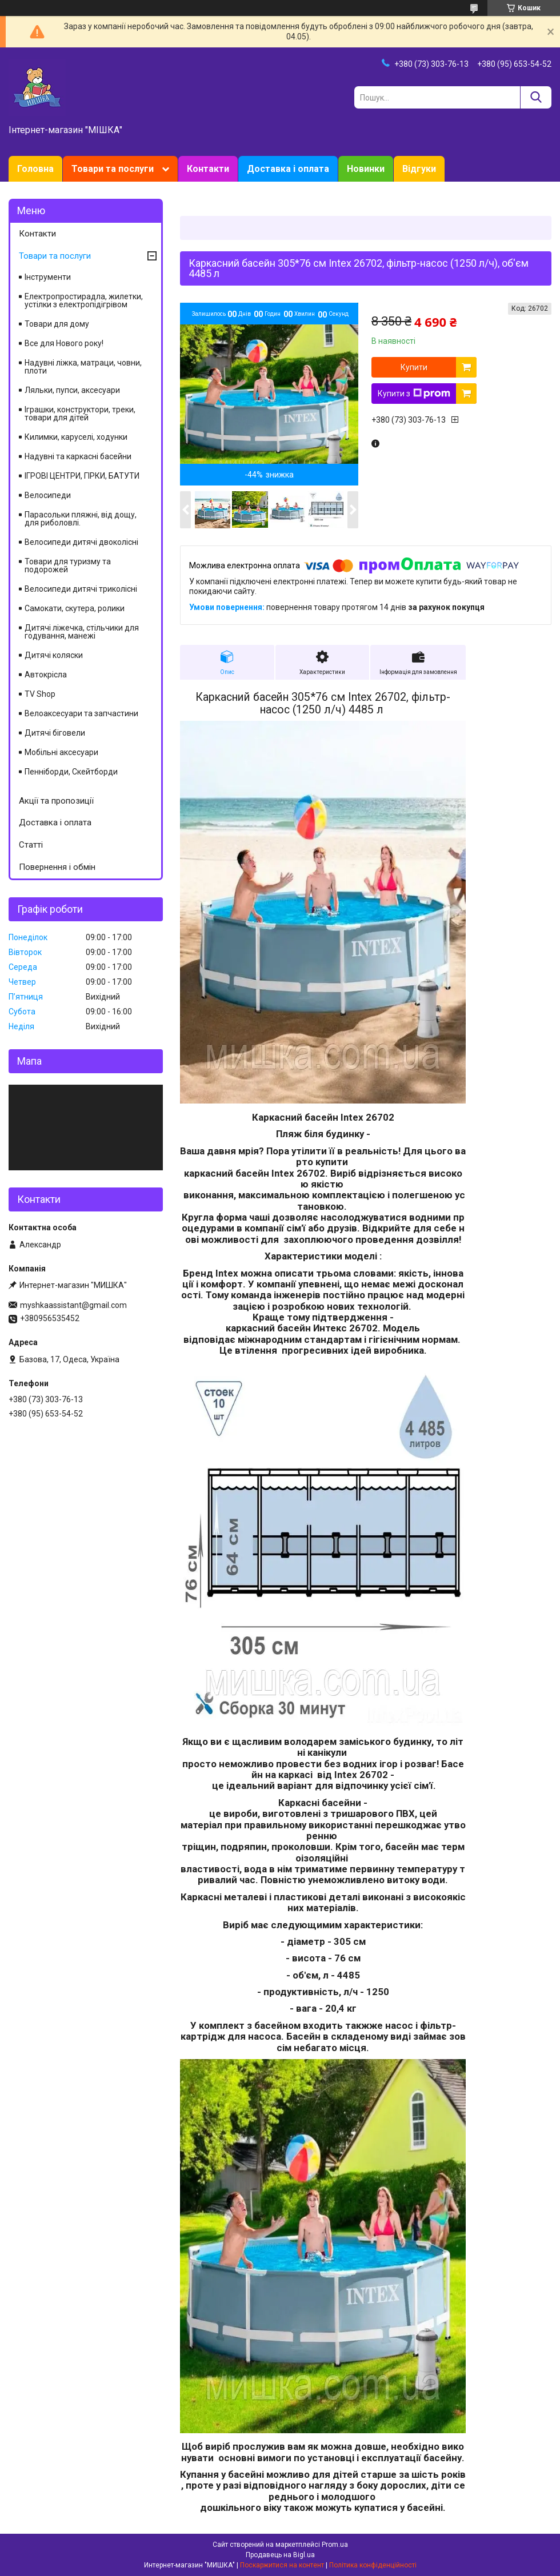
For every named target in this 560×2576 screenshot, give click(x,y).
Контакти (208, 168)
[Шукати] (535, 97)
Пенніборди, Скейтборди (71, 771)
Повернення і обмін (57, 867)
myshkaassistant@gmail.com (73, 1305)
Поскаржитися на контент (282, 2565)
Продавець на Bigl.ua (280, 2555)
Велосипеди (48, 495)
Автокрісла (46, 674)
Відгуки (419, 168)
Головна (35, 168)
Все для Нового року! (64, 343)
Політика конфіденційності (373, 2565)
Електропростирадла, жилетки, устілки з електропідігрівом (84, 300)
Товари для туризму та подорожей (68, 565)
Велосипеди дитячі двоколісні (81, 542)
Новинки (366, 168)
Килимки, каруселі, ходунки (76, 437)
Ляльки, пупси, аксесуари (72, 390)
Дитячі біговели (55, 732)
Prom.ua (335, 2545)
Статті (31, 845)
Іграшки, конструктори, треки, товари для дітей (80, 413)
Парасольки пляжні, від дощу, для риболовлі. (81, 518)
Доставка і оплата (288, 168)
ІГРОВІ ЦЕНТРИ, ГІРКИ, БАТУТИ (82, 475)
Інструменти (48, 277)
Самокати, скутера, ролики (75, 608)
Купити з (414, 393)
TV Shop (40, 694)
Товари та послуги (112, 168)
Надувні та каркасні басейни (78, 456)
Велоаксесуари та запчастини (81, 713)
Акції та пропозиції (56, 801)
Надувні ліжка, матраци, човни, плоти (83, 366)
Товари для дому (57, 323)
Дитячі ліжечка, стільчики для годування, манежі (82, 631)
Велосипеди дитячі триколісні (81, 588)
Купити (414, 367)
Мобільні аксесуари (61, 752)
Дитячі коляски (54, 655)
